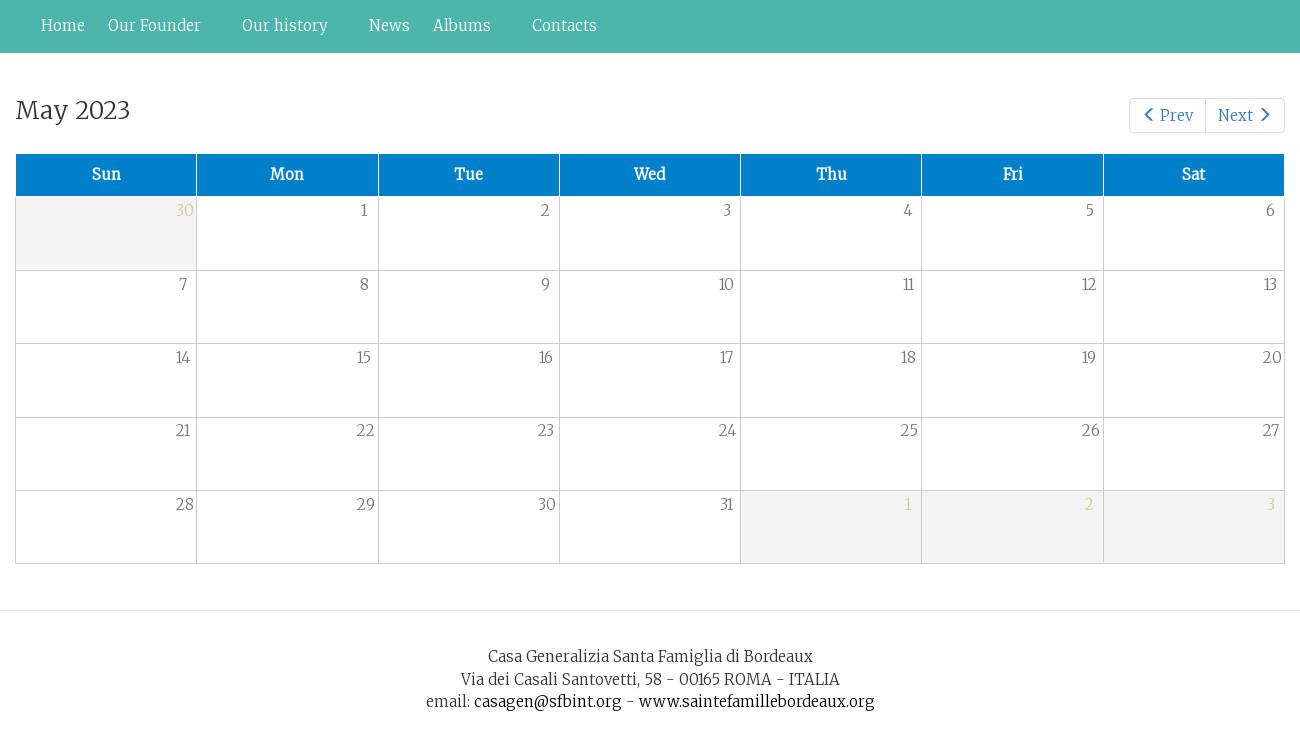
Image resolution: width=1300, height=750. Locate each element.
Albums (466, 31)
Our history (289, 31)
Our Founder (158, 31)
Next (1245, 115)
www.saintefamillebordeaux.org (757, 701)
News (389, 25)
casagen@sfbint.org (548, 701)
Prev (1168, 115)
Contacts (564, 25)
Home (63, 25)
